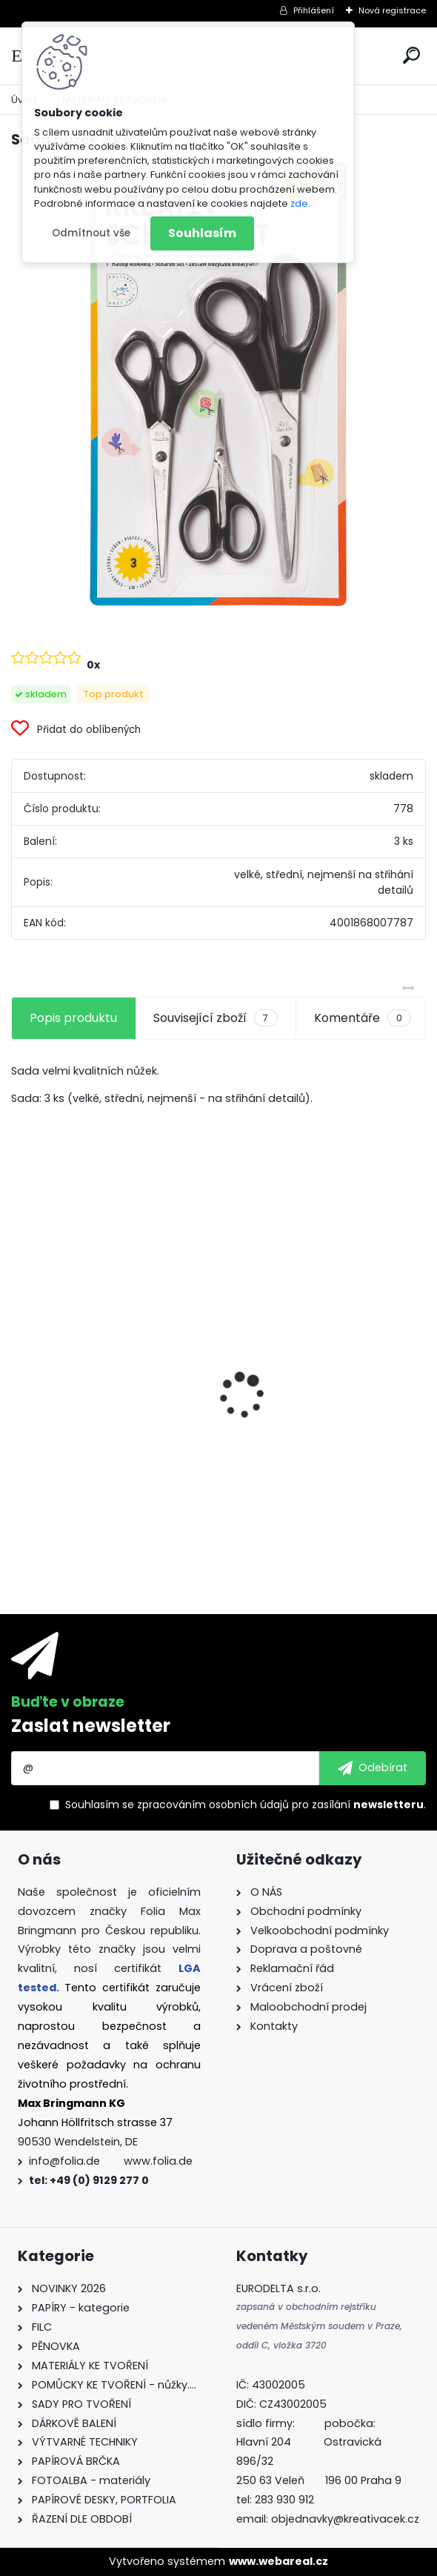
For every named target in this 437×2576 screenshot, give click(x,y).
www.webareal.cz (278, 2561)
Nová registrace (392, 10)
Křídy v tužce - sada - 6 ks (97, 1437)
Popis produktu (73, 1017)
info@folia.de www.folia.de (111, 2161)
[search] (411, 55)
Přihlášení (313, 10)
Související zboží (215, 1018)
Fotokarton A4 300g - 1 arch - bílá (319, 1374)
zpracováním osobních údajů (213, 1804)
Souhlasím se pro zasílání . (245, 1804)
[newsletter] (372, 1768)
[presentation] (19, 1369)
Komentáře (362, 1018)
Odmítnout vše (91, 233)
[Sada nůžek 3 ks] (218, 384)
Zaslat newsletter (90, 1725)
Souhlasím (202, 233)
